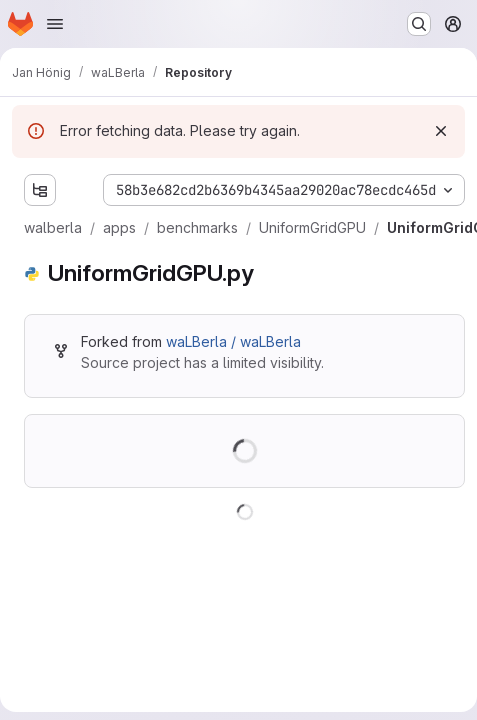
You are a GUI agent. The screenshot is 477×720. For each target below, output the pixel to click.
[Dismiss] (441, 131)
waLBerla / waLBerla (233, 341)
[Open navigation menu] (55, 24)
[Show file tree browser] (40, 190)
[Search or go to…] (419, 24)
